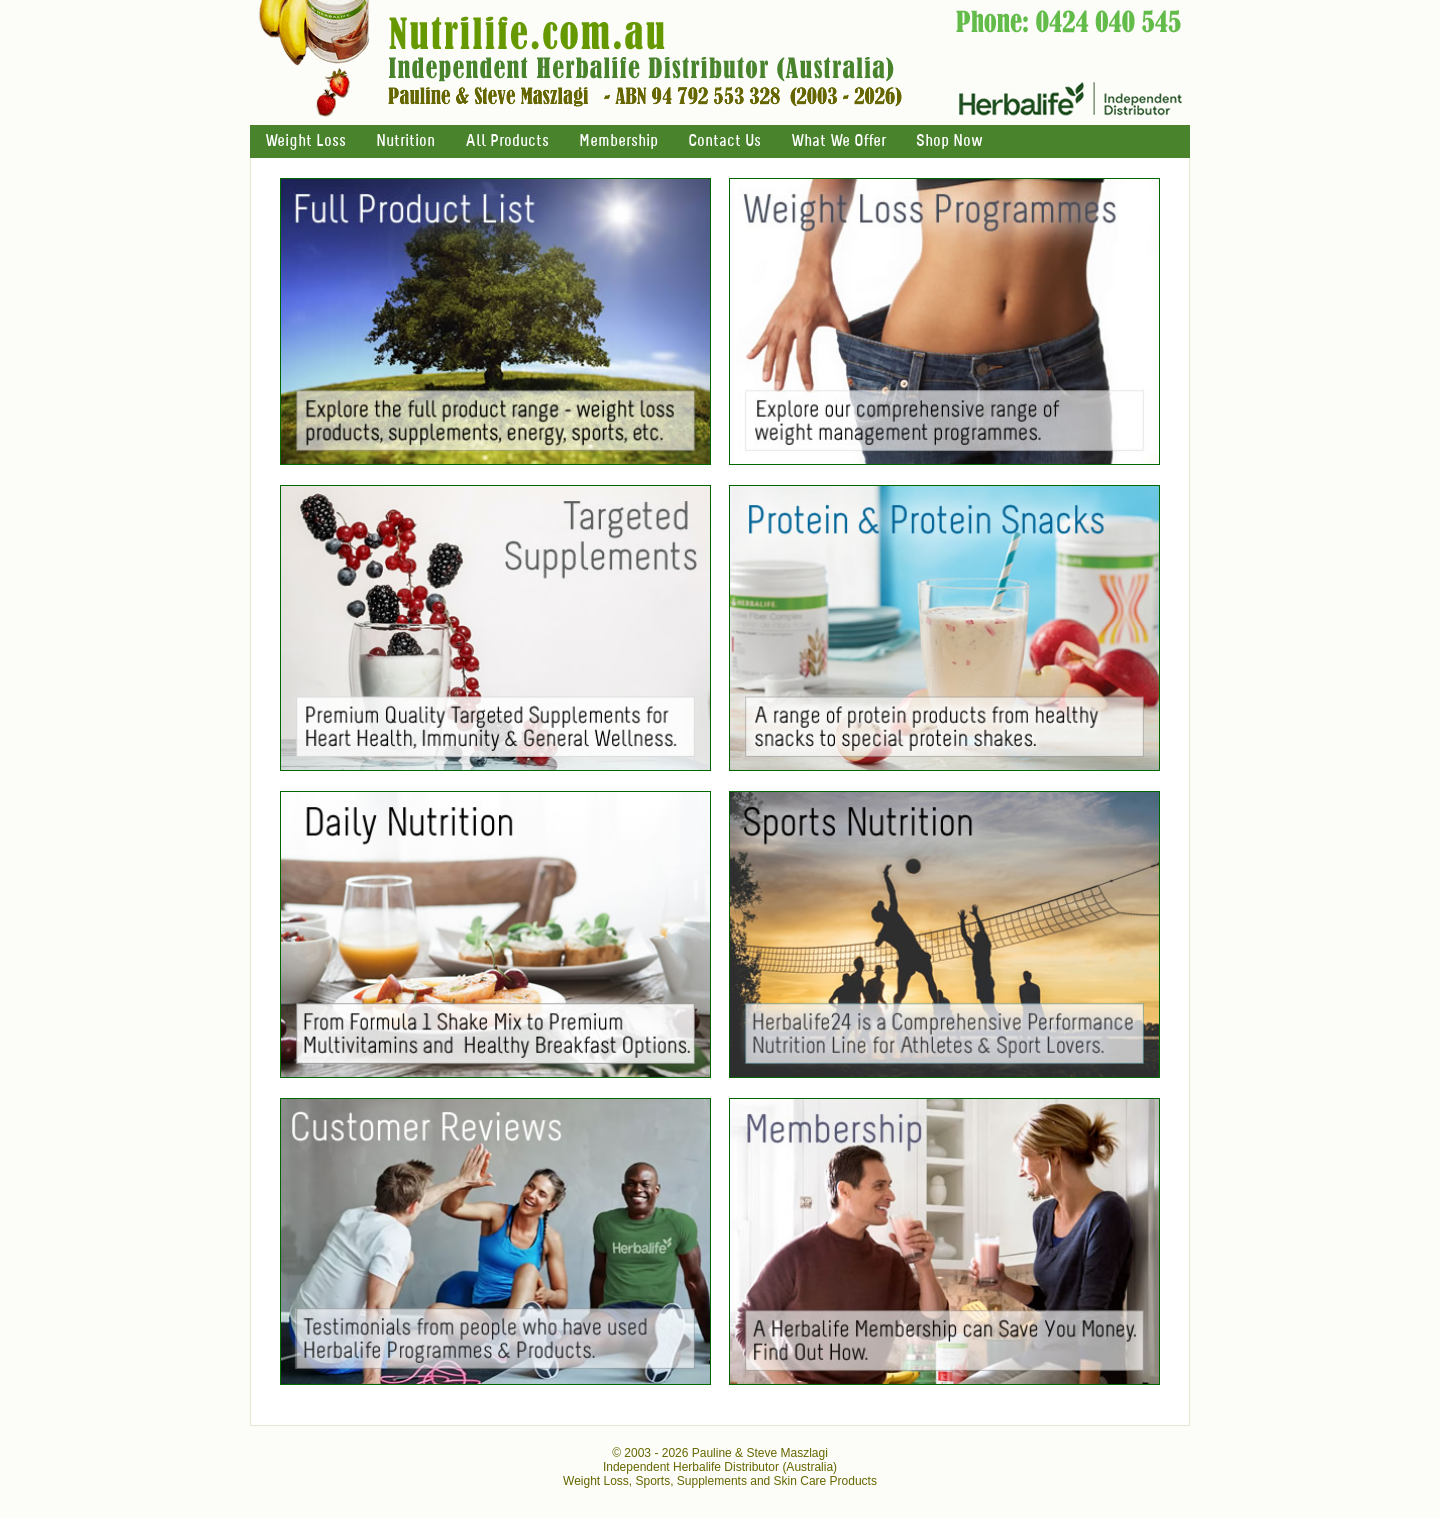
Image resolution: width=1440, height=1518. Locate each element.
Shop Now (949, 141)
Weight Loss (305, 141)
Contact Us (724, 141)
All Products (507, 141)
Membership (618, 141)
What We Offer (838, 141)
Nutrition (405, 141)
